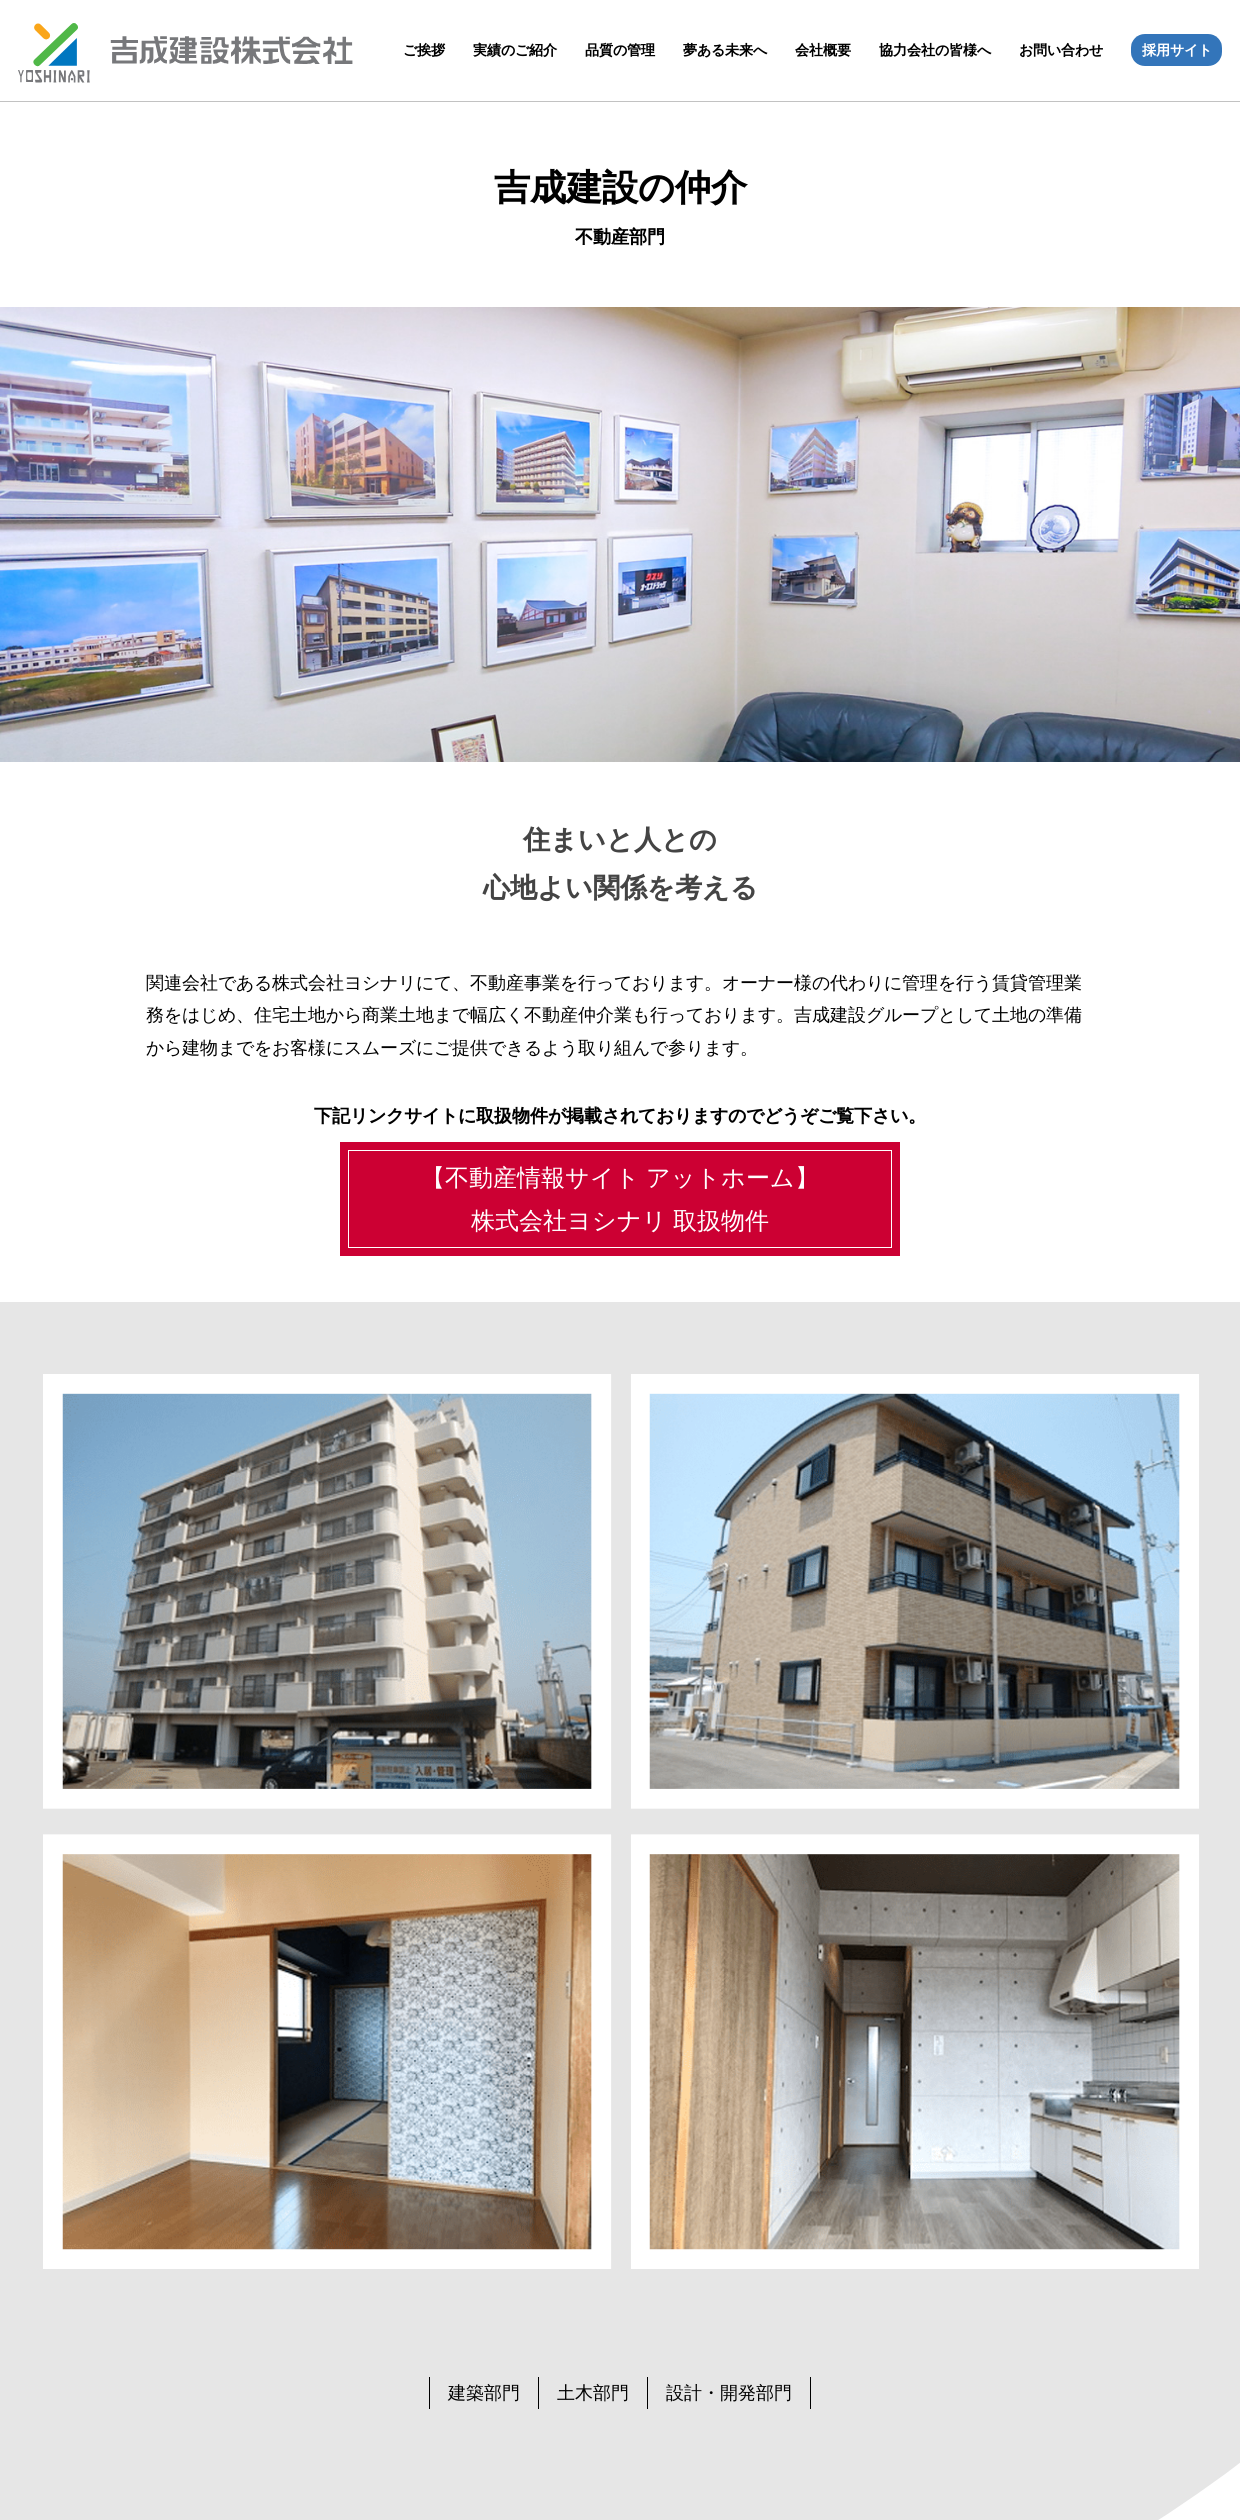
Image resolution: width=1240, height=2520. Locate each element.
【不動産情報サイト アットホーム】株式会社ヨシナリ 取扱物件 (620, 1199)
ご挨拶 (424, 50)
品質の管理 (620, 50)
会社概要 (823, 50)
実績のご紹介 (515, 50)
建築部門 (484, 2393)
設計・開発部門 (729, 2393)
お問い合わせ (1061, 50)
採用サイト (1177, 50)
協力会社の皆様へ (935, 50)
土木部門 (593, 2393)
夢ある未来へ (725, 50)
